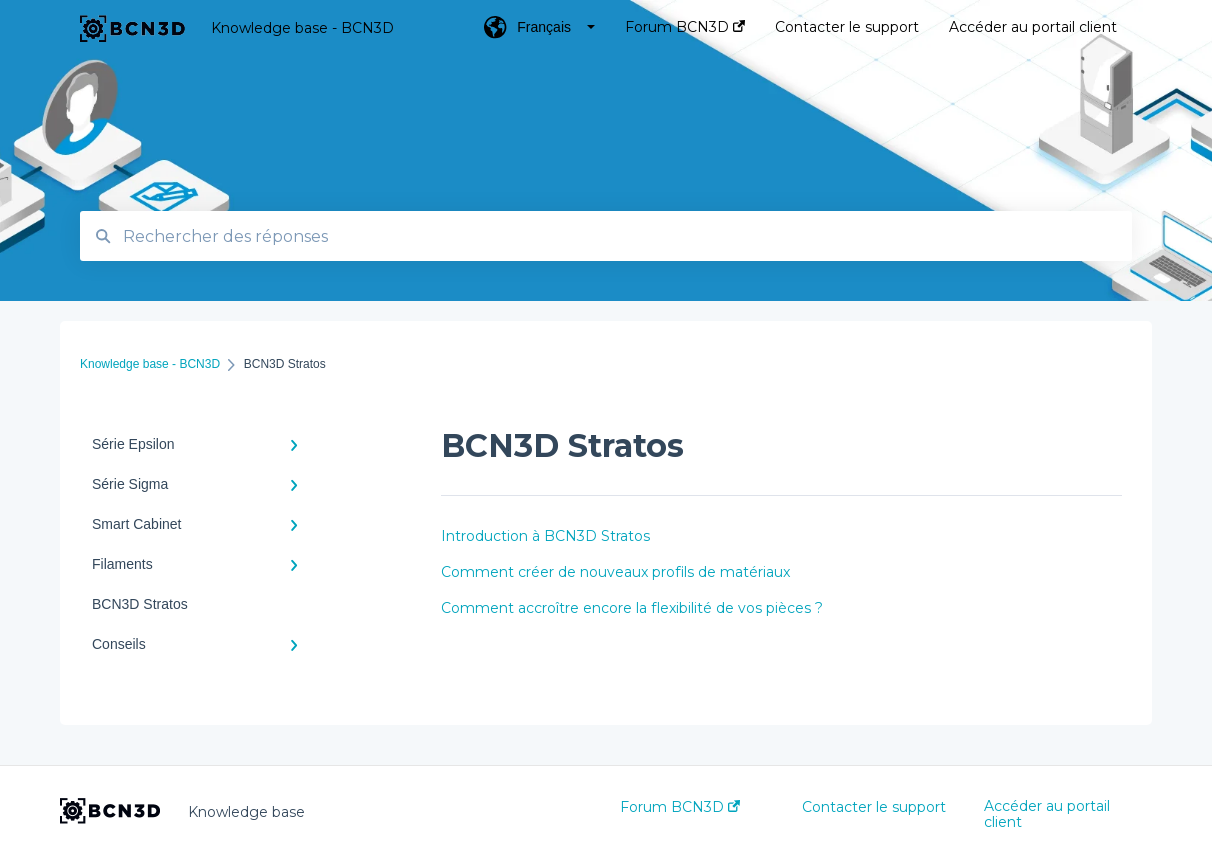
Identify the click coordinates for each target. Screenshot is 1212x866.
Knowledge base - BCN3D (302, 28)
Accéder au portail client (1047, 814)
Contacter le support (874, 807)
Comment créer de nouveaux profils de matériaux (615, 572)
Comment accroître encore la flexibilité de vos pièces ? (632, 608)
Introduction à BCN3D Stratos (545, 536)
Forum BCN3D (680, 807)
